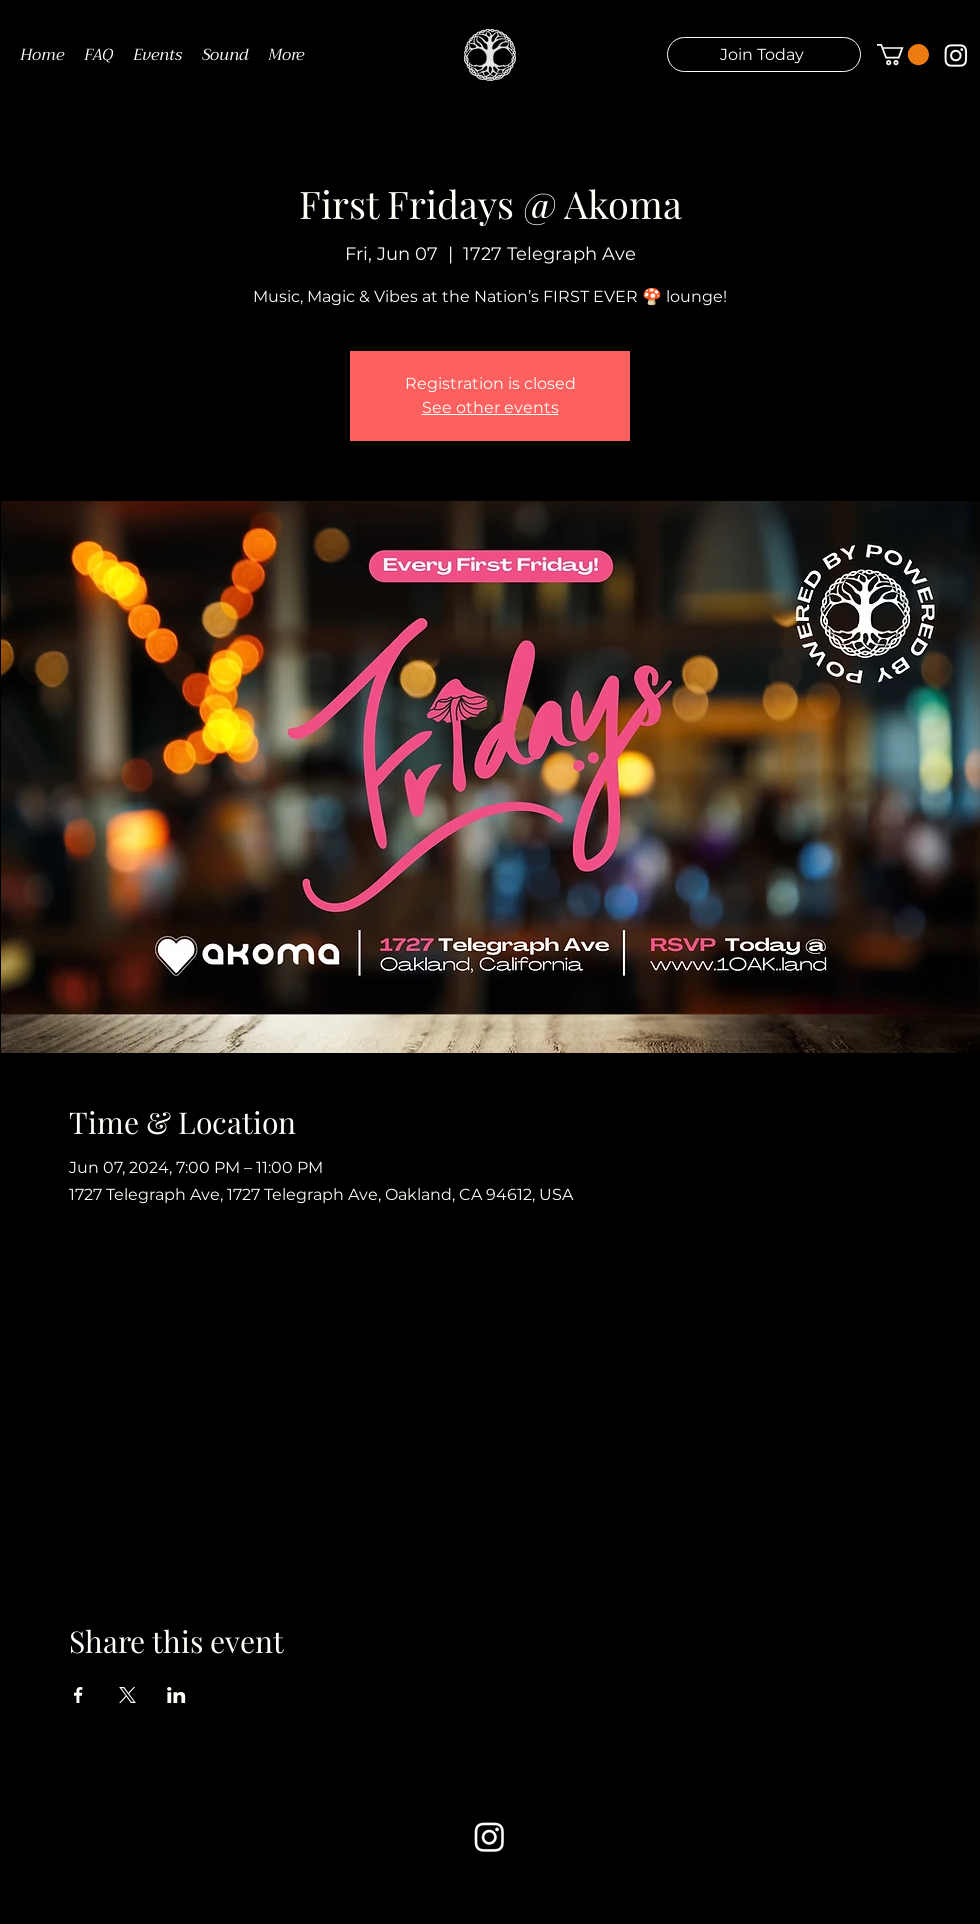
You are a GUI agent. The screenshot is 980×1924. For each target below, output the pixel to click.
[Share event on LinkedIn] (176, 1695)
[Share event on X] (127, 1695)
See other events (490, 407)
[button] (764, 54)
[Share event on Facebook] (78, 1695)
